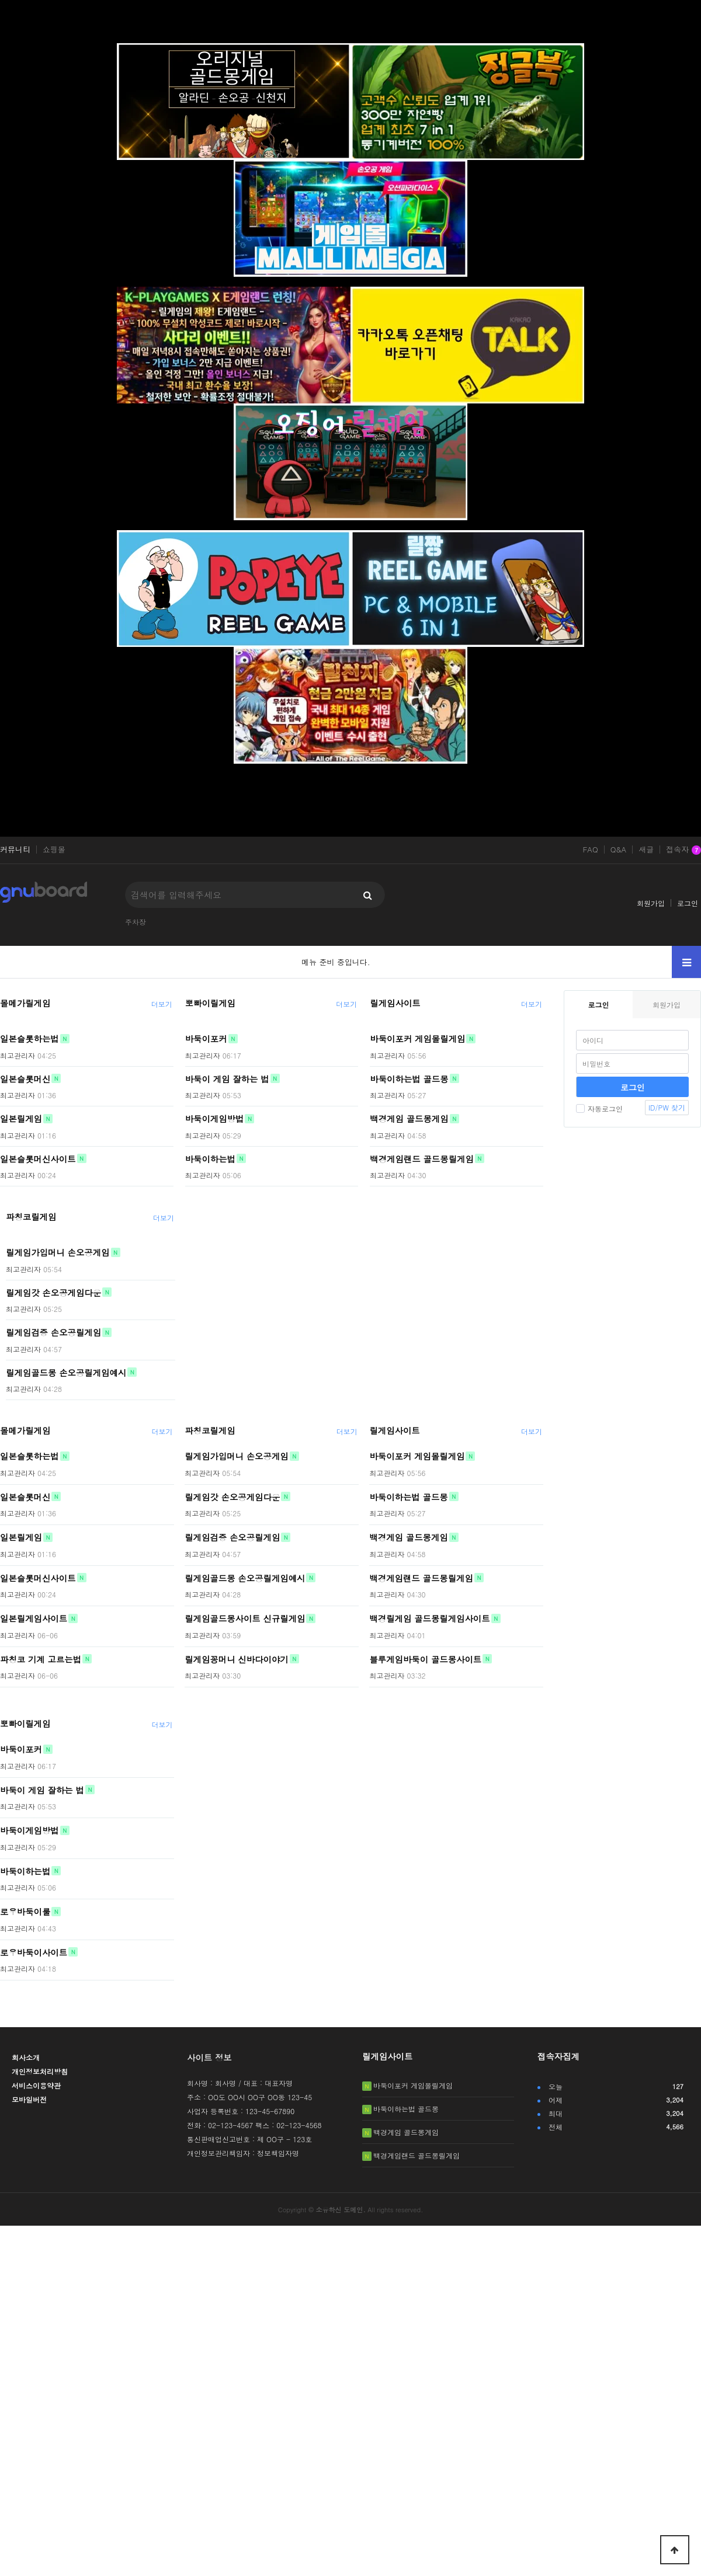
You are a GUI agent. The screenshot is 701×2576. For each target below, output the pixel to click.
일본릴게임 (21, 1119)
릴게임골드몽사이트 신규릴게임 (245, 1618)
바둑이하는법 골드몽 (409, 1078)
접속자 (683, 850)
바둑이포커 (206, 1039)
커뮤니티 (15, 849)
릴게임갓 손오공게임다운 (53, 1292)
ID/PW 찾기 (666, 1107)
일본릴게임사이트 (33, 1618)
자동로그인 (599, 1108)
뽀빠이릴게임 (210, 1003)
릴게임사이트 (395, 1003)
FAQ (590, 849)
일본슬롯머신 (25, 1078)
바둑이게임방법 (214, 1119)
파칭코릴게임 (31, 1217)
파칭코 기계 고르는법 (40, 1659)
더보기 (161, 1004)
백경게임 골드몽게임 (409, 1119)
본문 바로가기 (0, 0)
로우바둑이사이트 (33, 1952)
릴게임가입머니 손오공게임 (58, 1252)
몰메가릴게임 (25, 1003)
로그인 (687, 903)
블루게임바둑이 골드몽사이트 (425, 1659)
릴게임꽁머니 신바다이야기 (237, 1659)
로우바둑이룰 (25, 1911)
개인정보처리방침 (40, 2071)
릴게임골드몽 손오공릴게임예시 (66, 1372)
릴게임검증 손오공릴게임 (53, 1332)
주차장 (135, 922)
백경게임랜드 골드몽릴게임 (422, 1158)
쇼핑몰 (54, 849)
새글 (646, 849)
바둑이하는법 (210, 1158)
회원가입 (651, 903)
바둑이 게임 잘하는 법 (227, 1078)
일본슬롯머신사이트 (38, 1158)
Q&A (618, 849)
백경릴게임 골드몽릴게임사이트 (429, 1618)
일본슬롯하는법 (29, 1039)
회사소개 (26, 2057)
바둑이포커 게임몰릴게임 (417, 1039)
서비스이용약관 (36, 2085)
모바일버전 (29, 2099)
